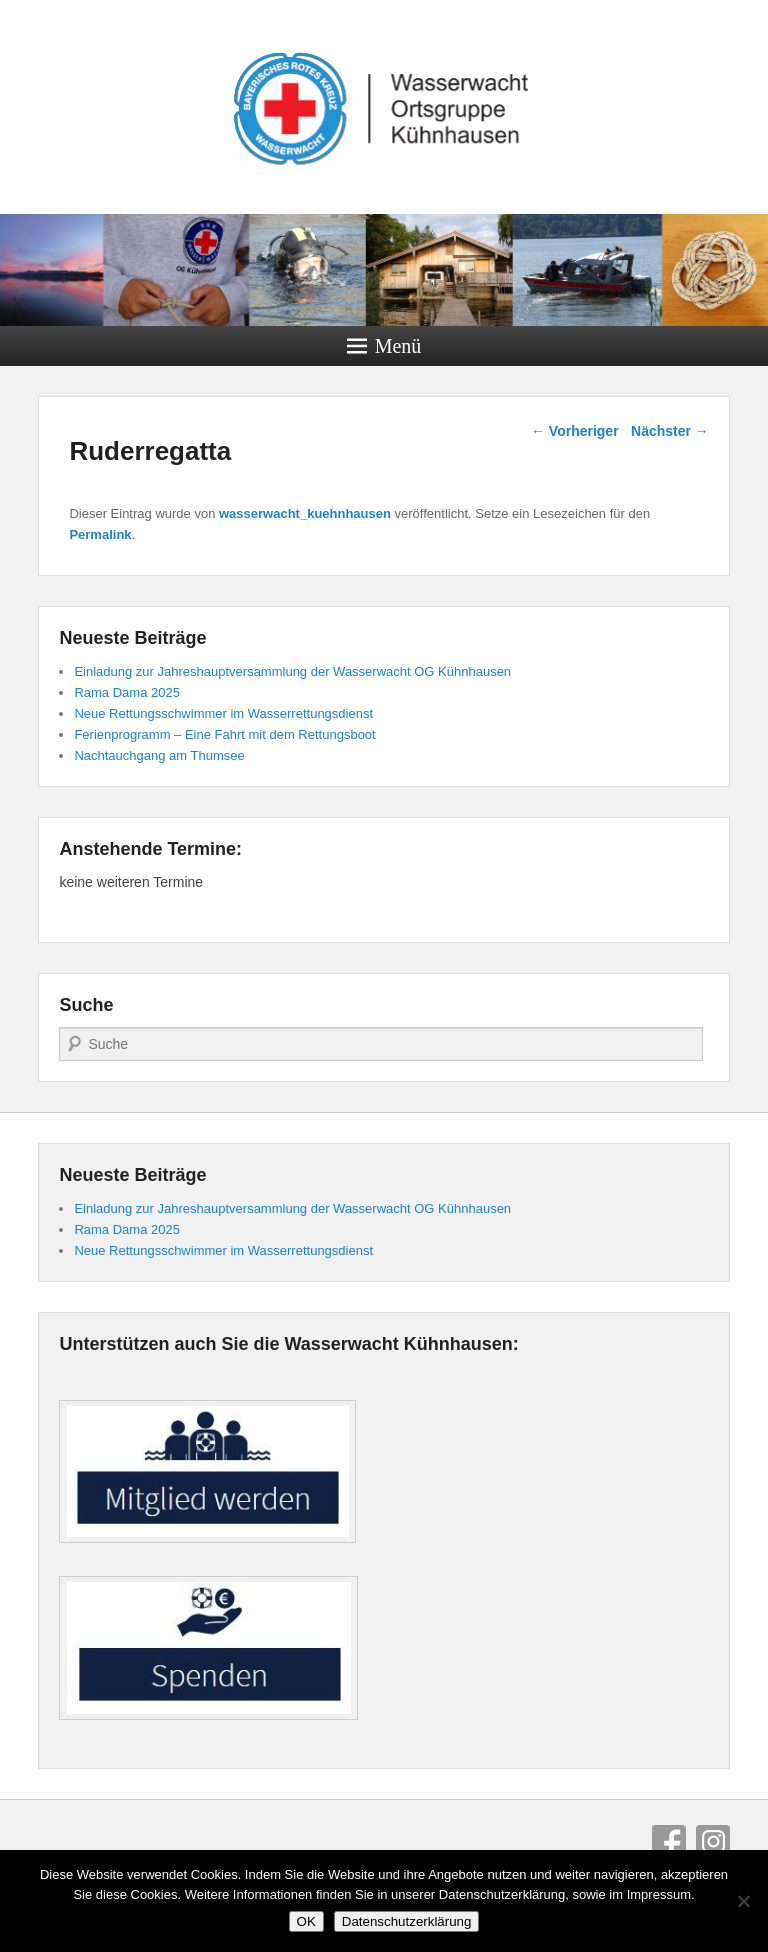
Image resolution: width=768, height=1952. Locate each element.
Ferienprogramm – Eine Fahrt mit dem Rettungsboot (224, 734)
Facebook (669, 1842)
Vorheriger (575, 431)
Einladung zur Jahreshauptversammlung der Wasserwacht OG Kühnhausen (292, 671)
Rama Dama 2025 (127, 692)
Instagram (713, 1842)
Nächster (670, 431)
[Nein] (743, 1901)
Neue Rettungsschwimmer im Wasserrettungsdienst (223, 713)
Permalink (100, 534)
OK (306, 1921)
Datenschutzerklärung (407, 1921)
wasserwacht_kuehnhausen (305, 513)
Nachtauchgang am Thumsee (159, 755)
